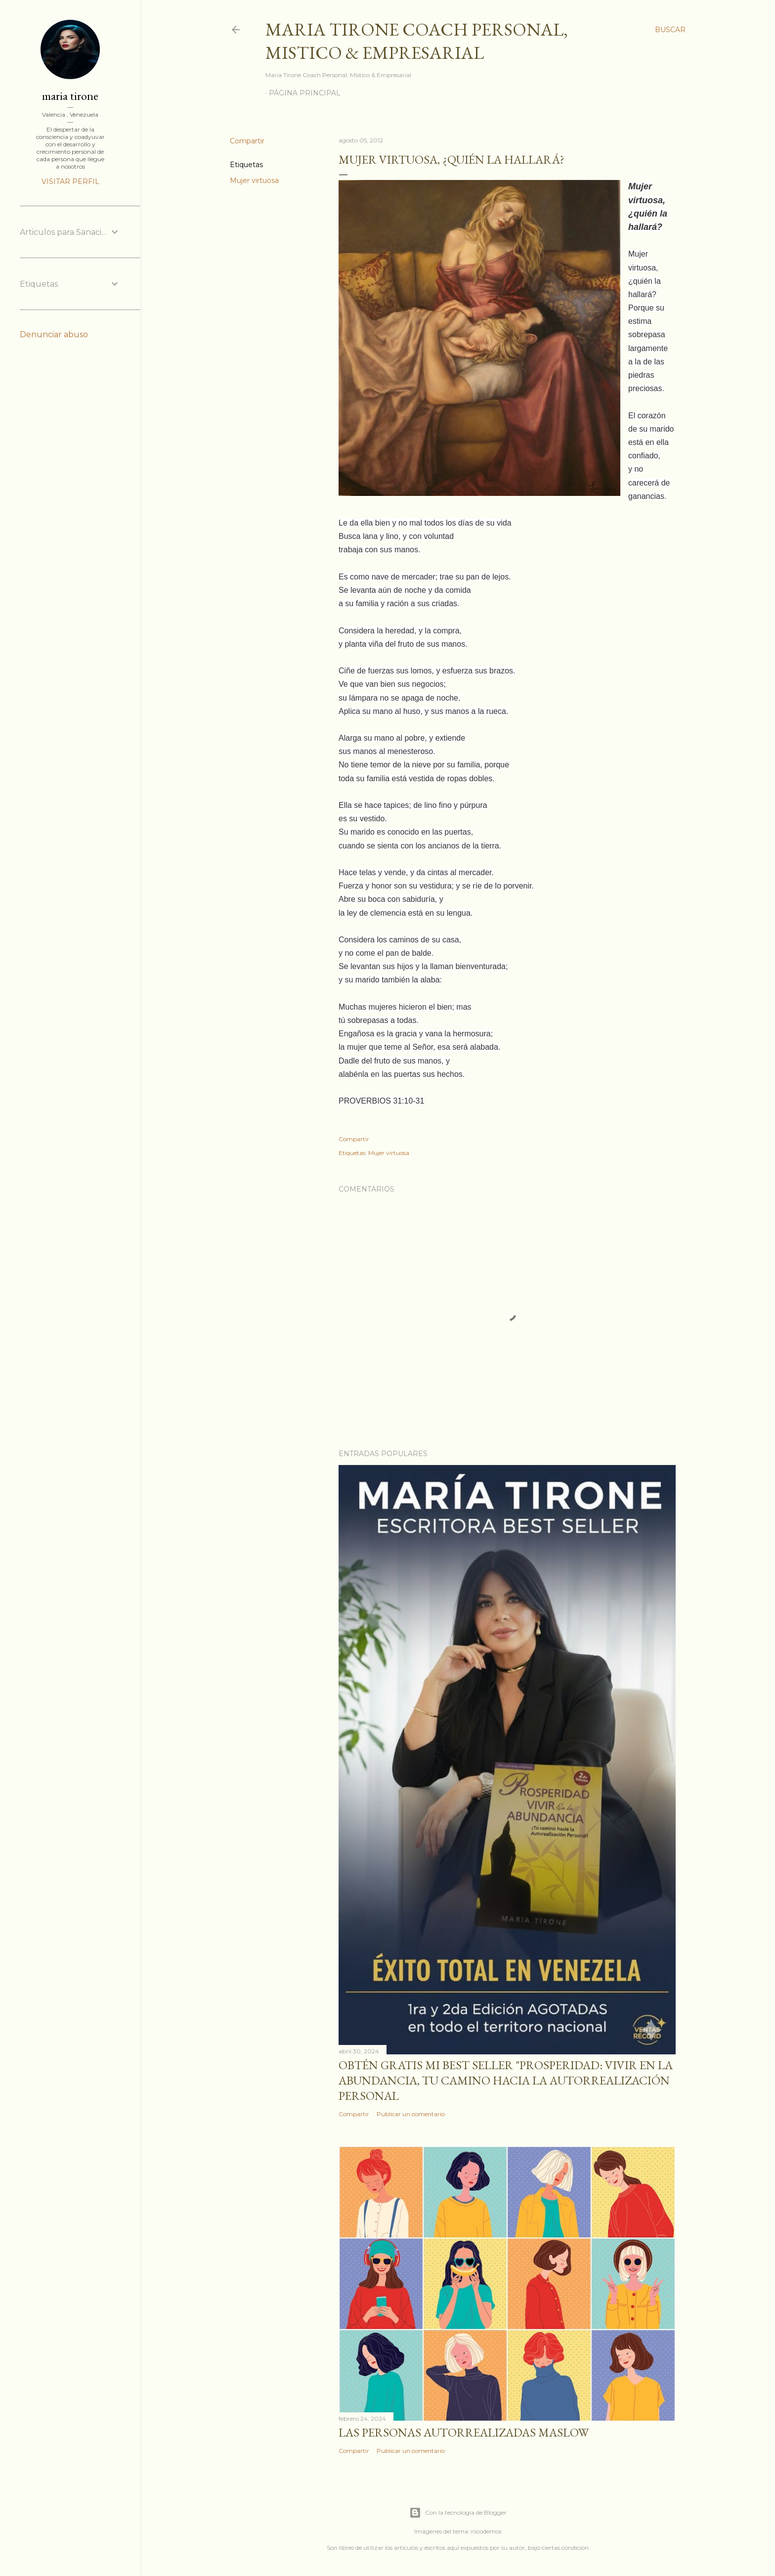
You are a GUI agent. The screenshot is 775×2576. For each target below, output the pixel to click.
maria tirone (70, 95)
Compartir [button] (247, 140)
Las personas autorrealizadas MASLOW (464, 2432)
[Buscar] (670, 30)
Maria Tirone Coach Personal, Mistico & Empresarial (416, 41)
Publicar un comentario (411, 2114)
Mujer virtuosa (254, 180)
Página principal (305, 93)
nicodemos (486, 2531)
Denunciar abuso (54, 334)
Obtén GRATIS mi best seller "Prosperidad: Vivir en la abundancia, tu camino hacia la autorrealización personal (506, 2080)
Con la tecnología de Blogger (458, 2513)
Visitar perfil (70, 181)
